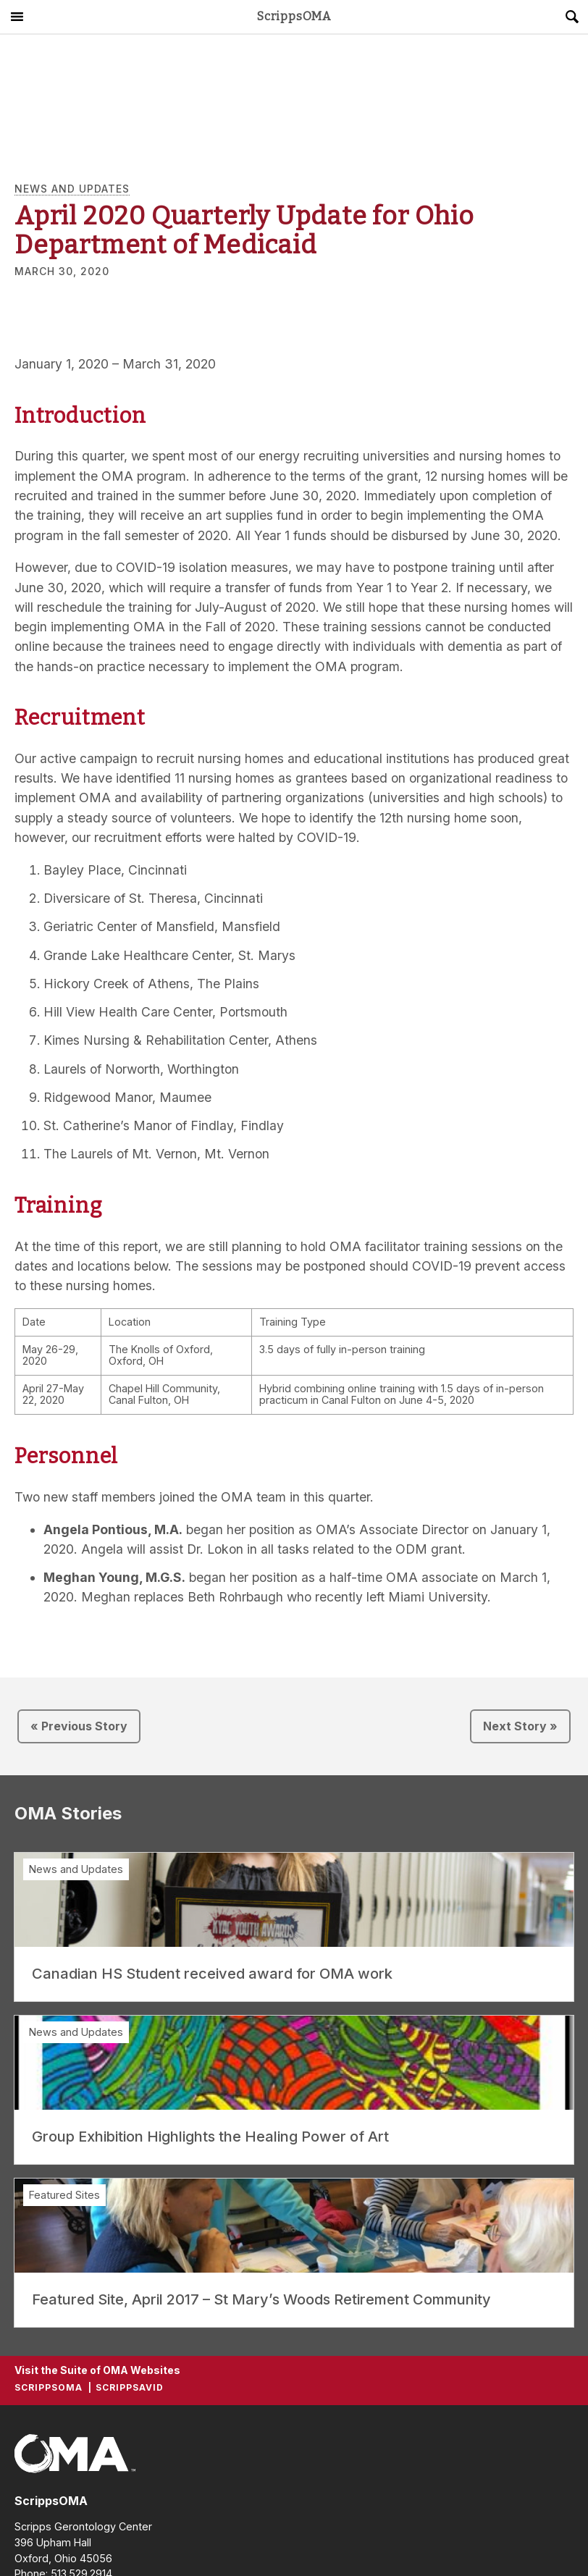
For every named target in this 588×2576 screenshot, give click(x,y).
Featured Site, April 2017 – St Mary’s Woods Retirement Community (261, 2299)
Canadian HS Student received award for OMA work (212, 1973)
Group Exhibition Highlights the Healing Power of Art (210, 2136)
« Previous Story (78, 1726)
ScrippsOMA (294, 16)
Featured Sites (64, 2195)
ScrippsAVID (130, 2387)
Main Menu (16, 16)
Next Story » (520, 1726)
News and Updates (72, 188)
